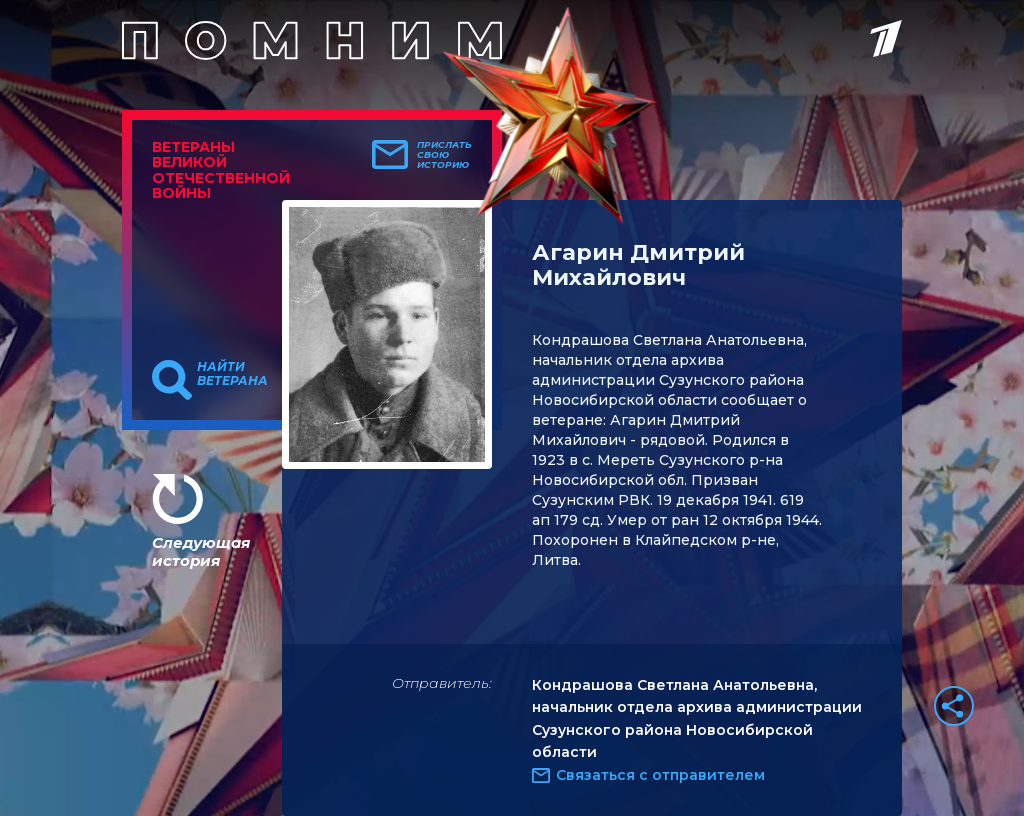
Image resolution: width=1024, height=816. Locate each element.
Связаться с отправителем (660, 775)
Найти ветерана (232, 374)
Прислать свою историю (444, 155)
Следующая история (201, 551)
